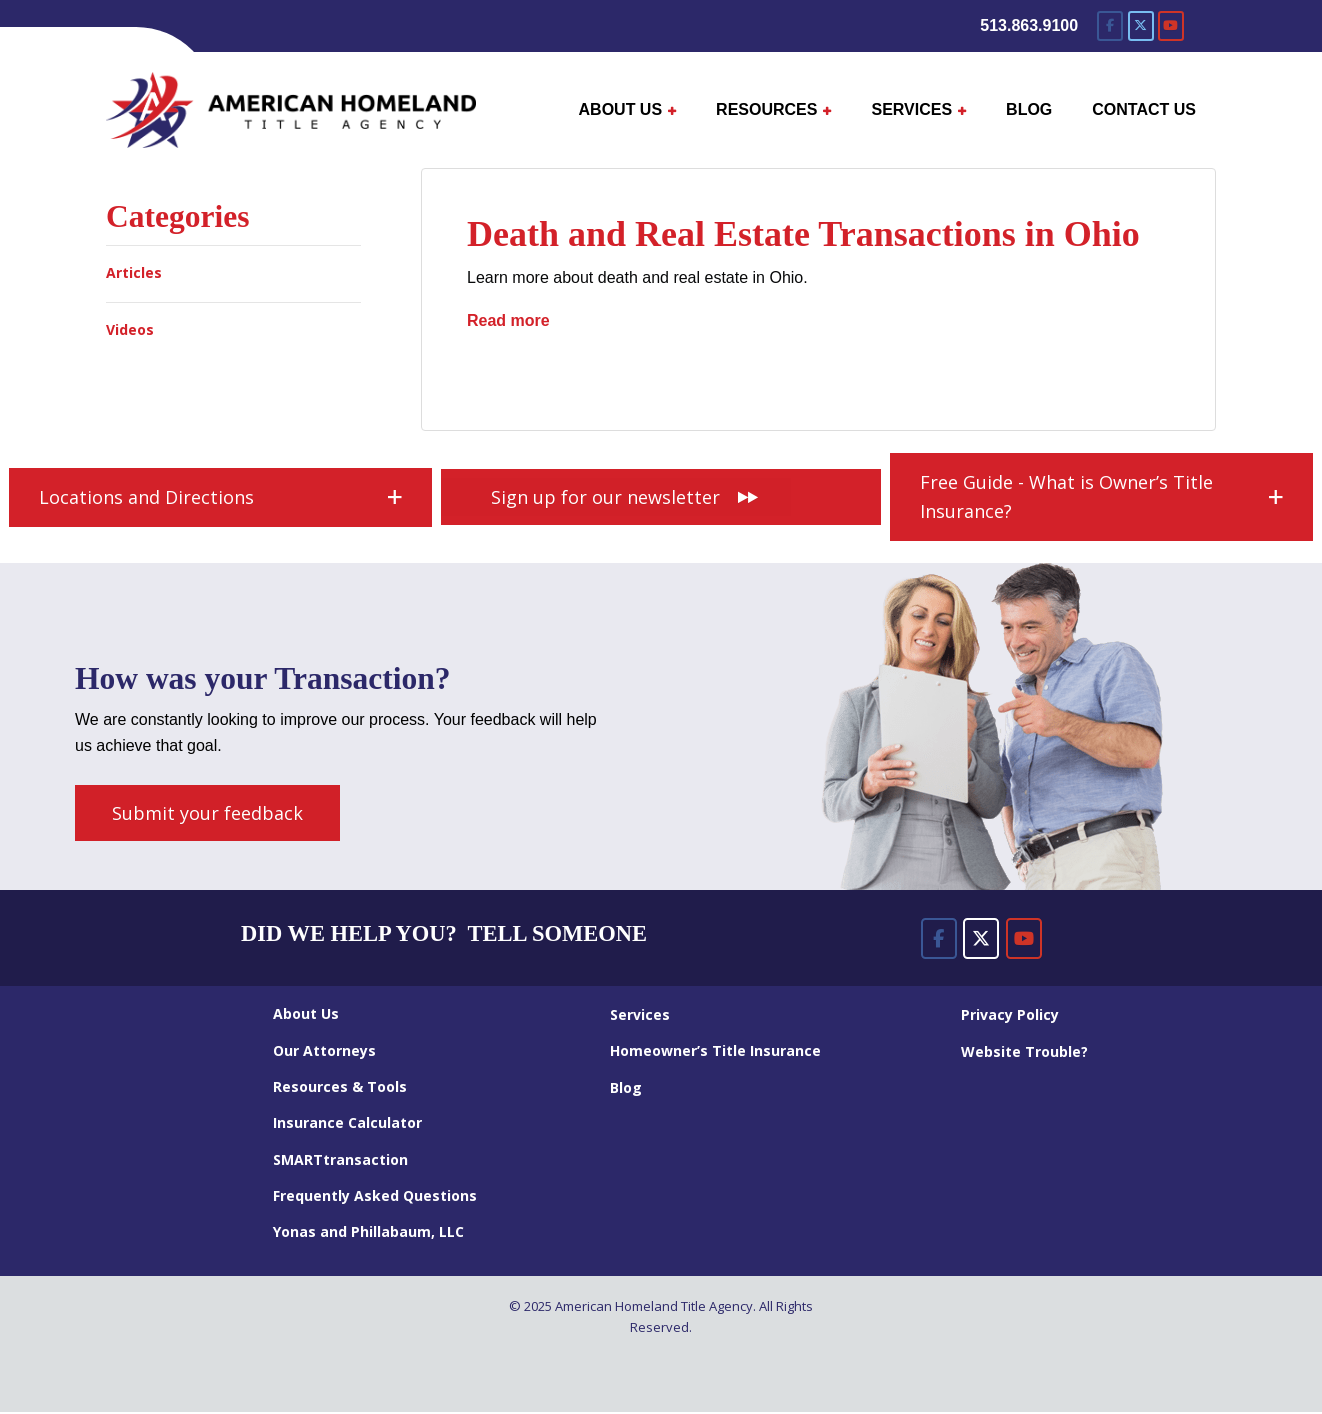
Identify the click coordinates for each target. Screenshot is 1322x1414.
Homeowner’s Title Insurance (715, 1052)
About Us (306, 1015)
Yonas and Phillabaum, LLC (368, 1233)
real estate (724, 371)
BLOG (1029, 109)
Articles (134, 272)
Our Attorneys (324, 1051)
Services (640, 1015)
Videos (130, 329)
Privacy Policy (1010, 1016)
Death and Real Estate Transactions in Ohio (803, 234)
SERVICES (911, 109)
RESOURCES (766, 109)
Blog (626, 1088)
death (499, 371)
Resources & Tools (340, 1088)
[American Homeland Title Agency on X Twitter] (1141, 26)
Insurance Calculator (347, 1124)
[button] (220, 499)
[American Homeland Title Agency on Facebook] (1110, 26)
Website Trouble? (1024, 1052)
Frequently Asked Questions (375, 1197)
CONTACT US (1144, 109)
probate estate (603, 371)
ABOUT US (621, 109)
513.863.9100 (1029, 25)
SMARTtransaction (340, 1160)
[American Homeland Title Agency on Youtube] (1171, 26)
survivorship (836, 371)
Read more (508, 318)
